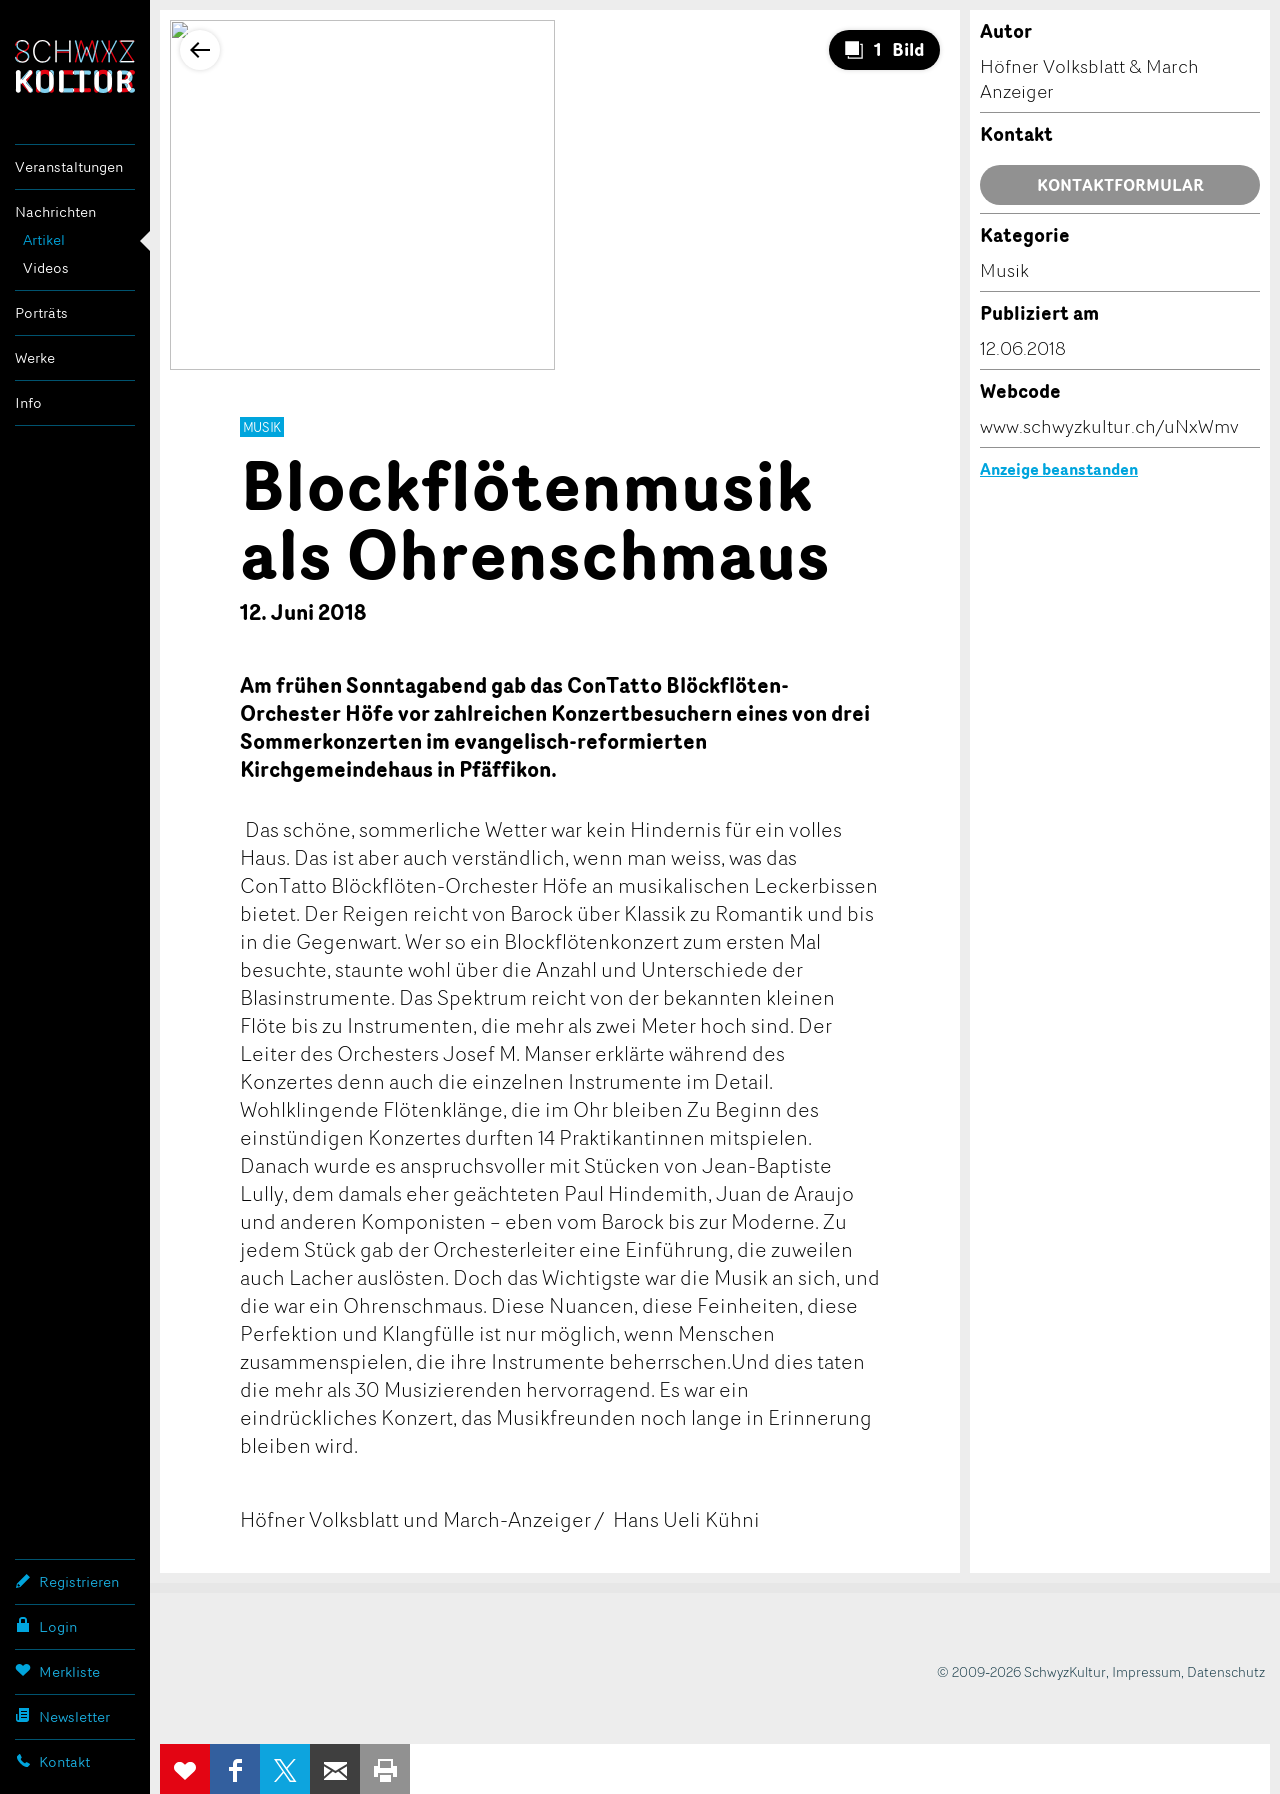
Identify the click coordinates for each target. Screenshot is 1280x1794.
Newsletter (62, 1716)
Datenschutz (1226, 1671)
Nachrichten (55, 211)
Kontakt (52, 1761)
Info (28, 402)
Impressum (1146, 1671)
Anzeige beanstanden (1059, 469)
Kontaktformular (1120, 185)
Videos (46, 267)
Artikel (44, 239)
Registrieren (67, 1581)
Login (46, 1626)
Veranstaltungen (69, 166)
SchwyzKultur (75, 66)
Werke (35, 357)
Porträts (41, 312)
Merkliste (57, 1671)
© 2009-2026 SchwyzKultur (1021, 1671)
